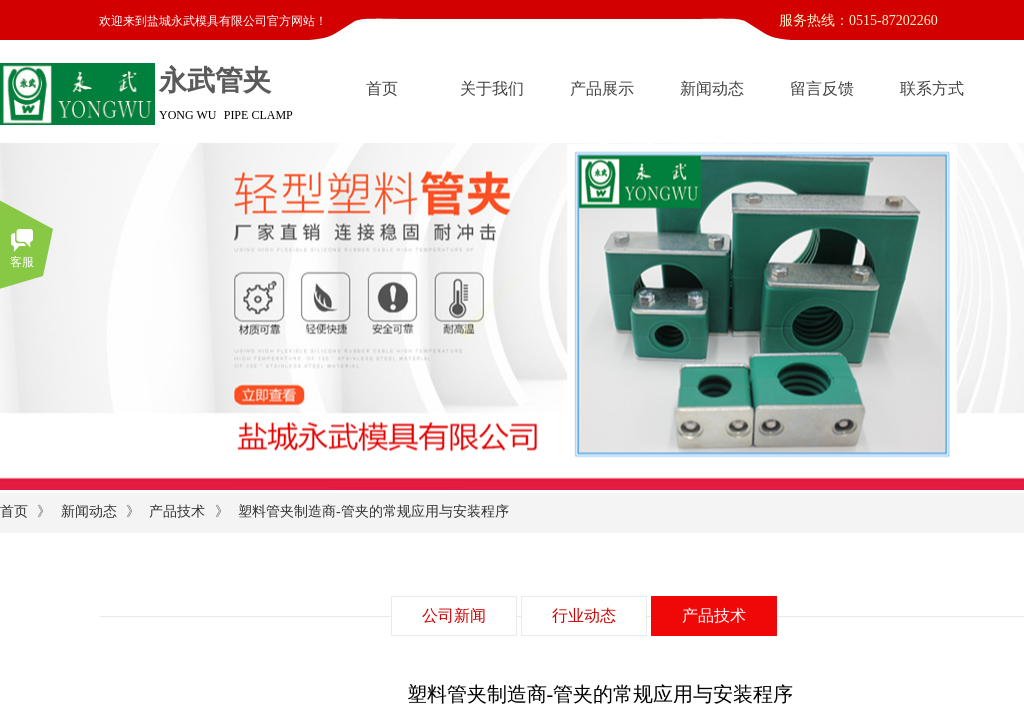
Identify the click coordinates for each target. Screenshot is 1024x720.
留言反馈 (822, 88)
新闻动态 (712, 88)
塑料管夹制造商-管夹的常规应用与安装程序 (373, 511)
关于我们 (492, 88)
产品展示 (602, 88)
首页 (382, 88)
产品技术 (177, 511)
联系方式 (932, 88)
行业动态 (584, 615)
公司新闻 (454, 615)
